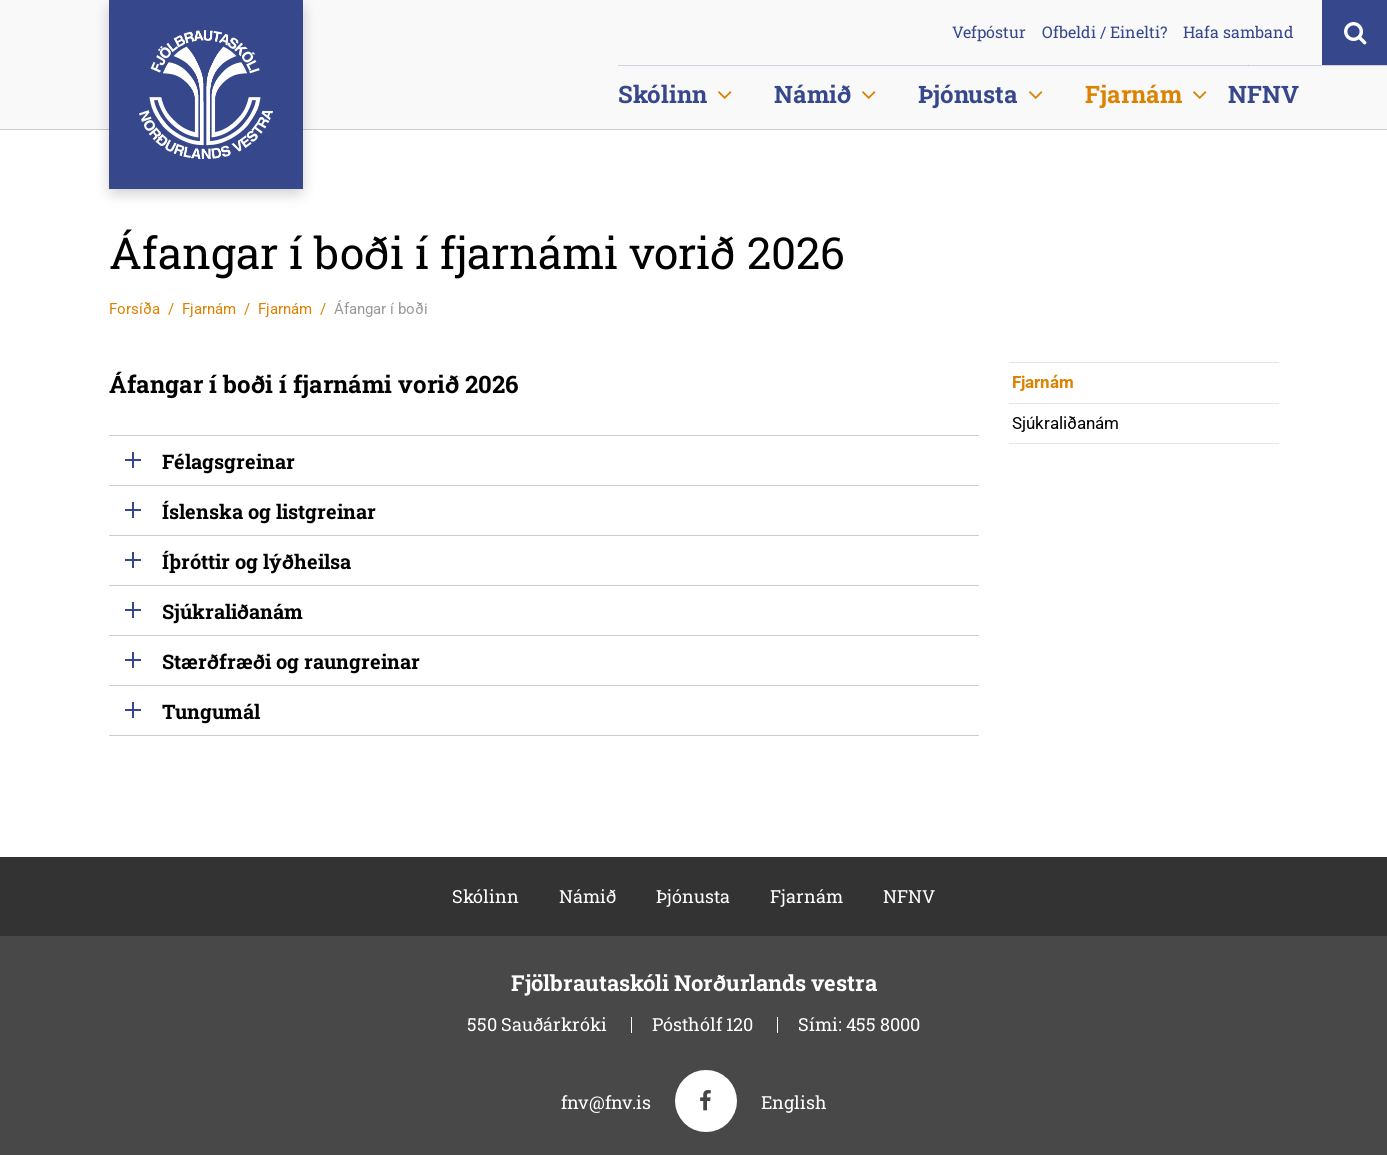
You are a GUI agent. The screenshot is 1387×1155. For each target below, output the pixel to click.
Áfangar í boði (381, 309)
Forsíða (134, 309)
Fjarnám (209, 309)
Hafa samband (1238, 32)
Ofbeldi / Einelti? (1104, 32)
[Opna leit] (1354, 32)
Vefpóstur (989, 32)
